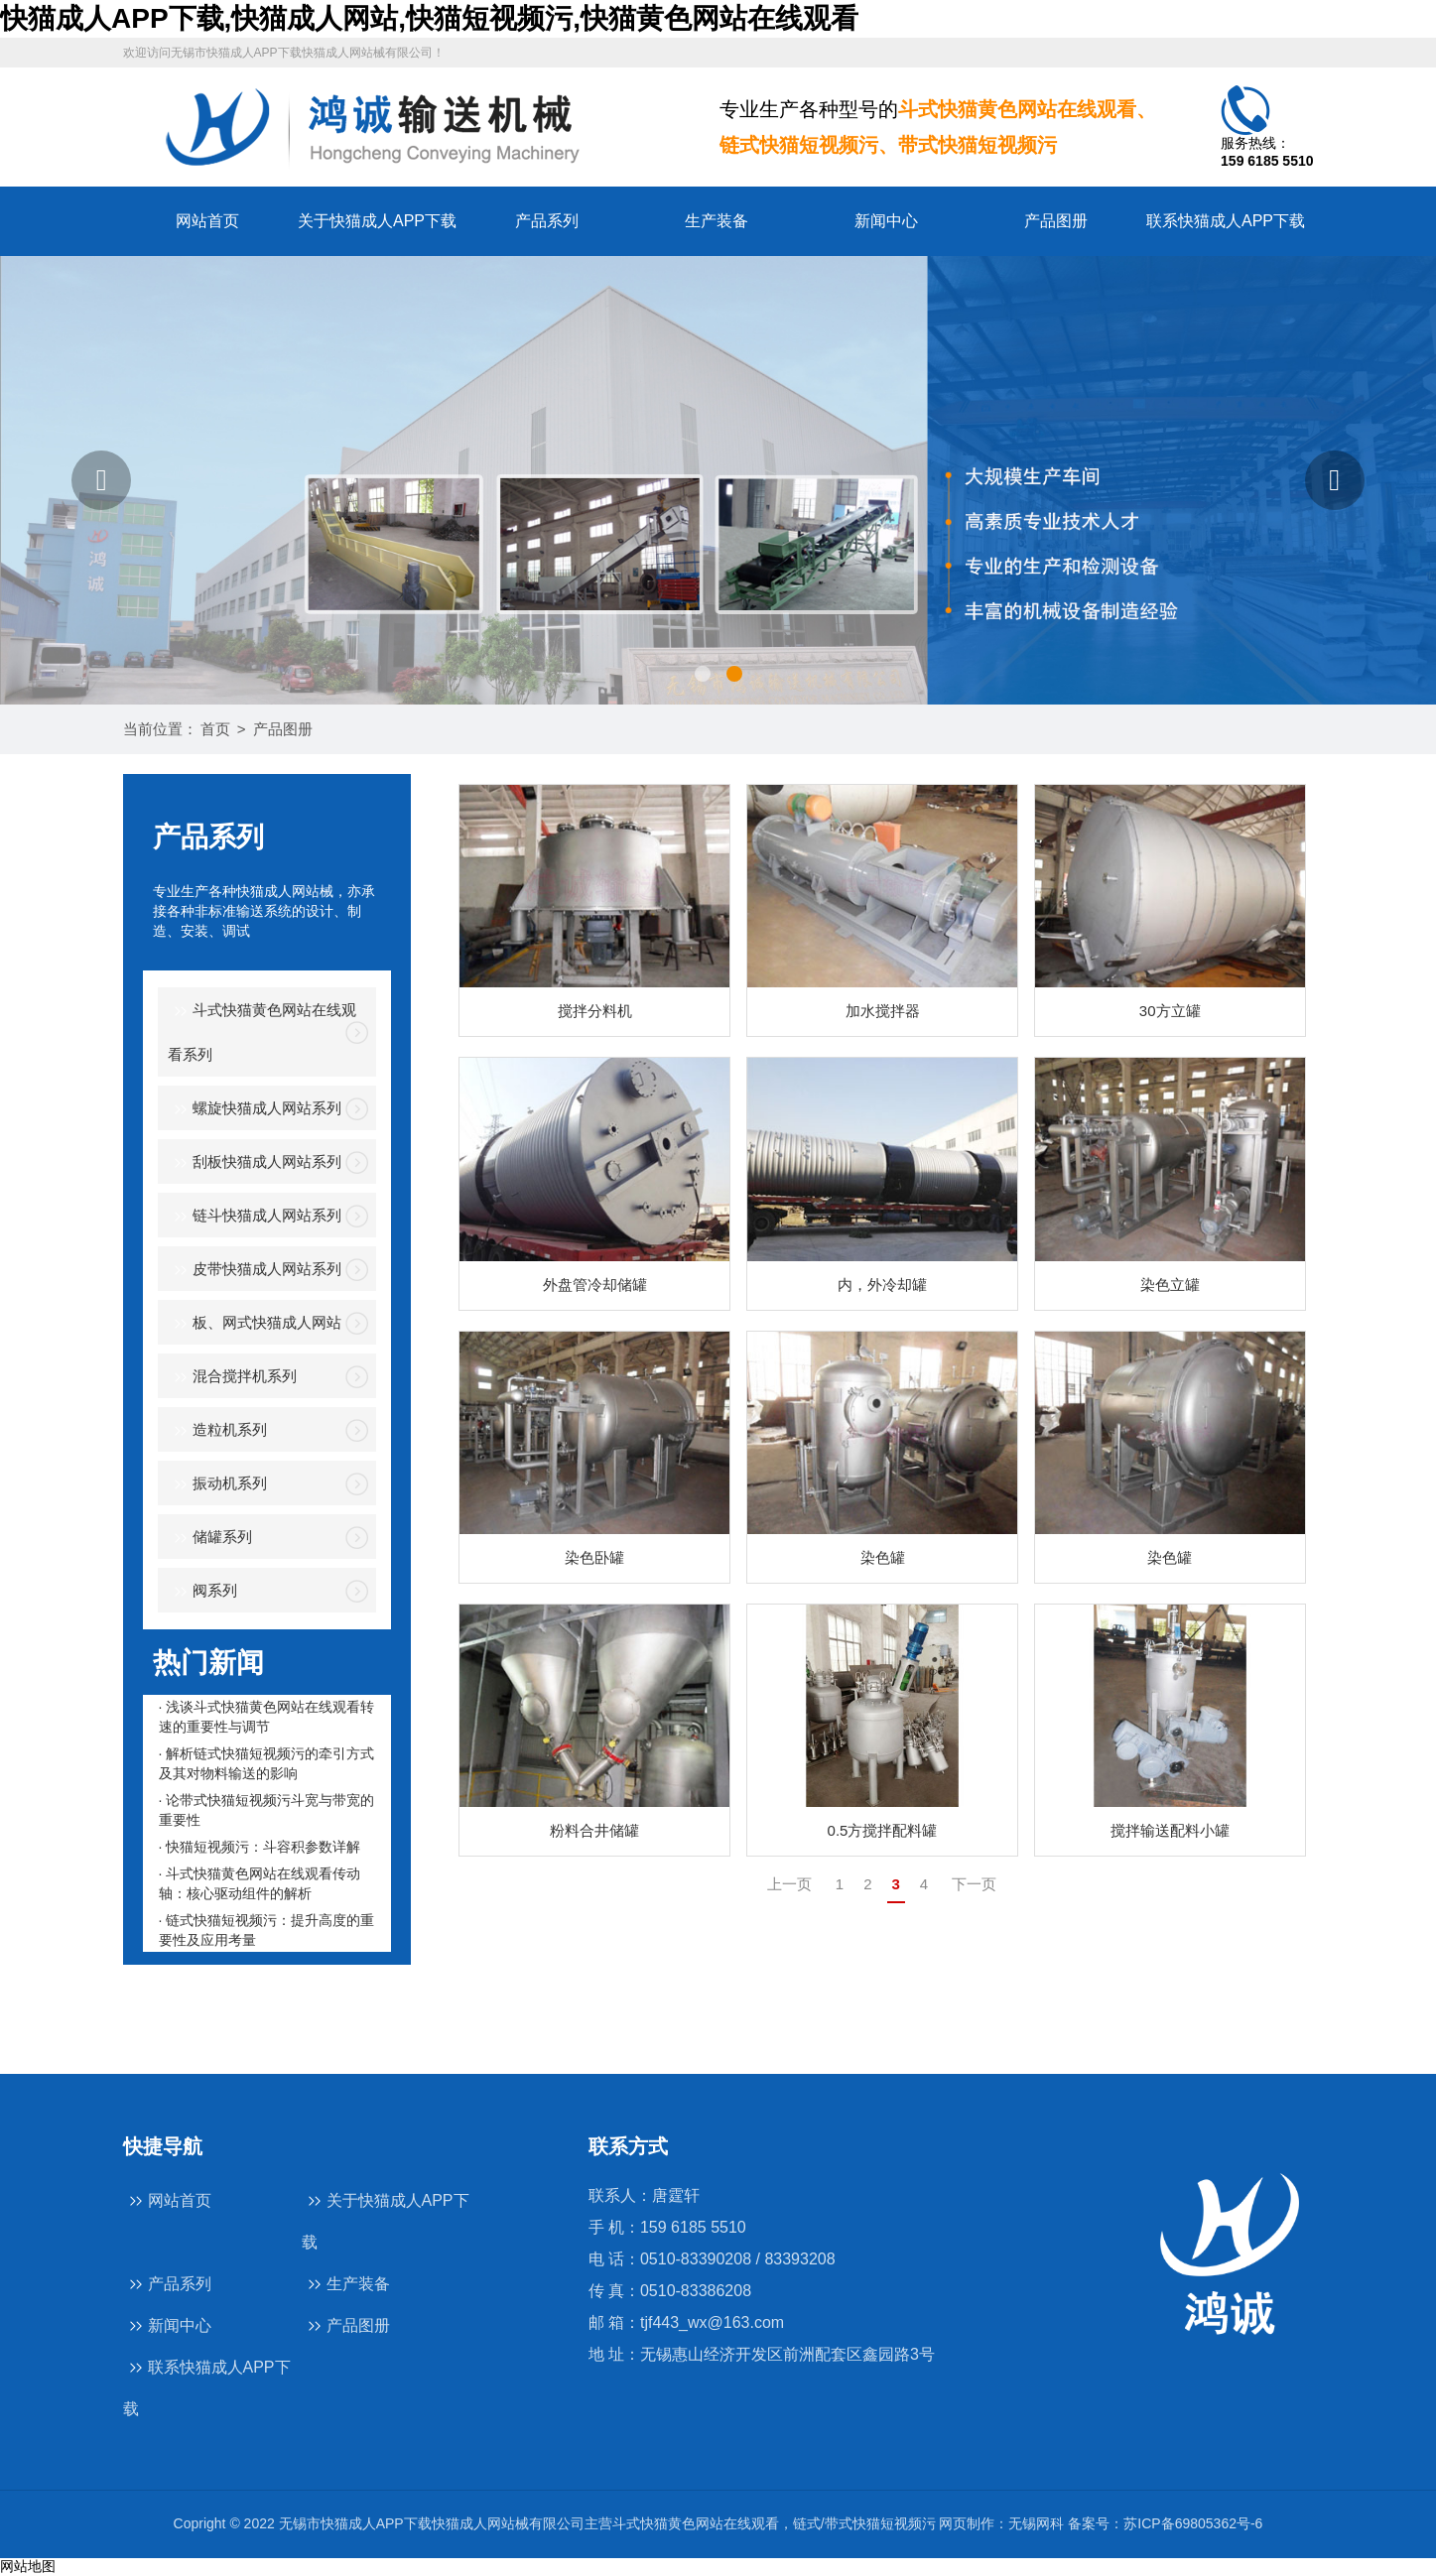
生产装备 (716, 220)
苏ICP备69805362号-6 (1192, 2523)
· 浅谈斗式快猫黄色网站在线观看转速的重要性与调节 (267, 1717)
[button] (101, 480)
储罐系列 (210, 1538)
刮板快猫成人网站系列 (254, 1163)
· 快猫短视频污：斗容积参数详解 (260, 1847)
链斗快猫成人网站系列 (254, 1217)
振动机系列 (217, 1485)
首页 (215, 728)
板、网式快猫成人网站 (254, 1324)
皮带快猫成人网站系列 (254, 1270)
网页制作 (966, 2523)
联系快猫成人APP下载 (1225, 220)
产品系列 (547, 220)
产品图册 (1056, 220)
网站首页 (207, 220)
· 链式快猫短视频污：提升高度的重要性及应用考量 (267, 1930)
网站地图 (28, 2566)
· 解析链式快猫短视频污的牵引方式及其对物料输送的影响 (267, 1763)
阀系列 (202, 1592)
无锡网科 (1036, 2523)
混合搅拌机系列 (232, 1377)
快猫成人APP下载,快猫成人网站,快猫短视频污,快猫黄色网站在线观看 (429, 18)
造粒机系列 (217, 1431)
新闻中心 (886, 220)
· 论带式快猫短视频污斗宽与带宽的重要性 (267, 1810)
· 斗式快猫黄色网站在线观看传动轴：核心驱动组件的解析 (260, 1883)
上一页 (789, 1883)
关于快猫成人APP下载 (377, 220)
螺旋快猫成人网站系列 (254, 1109)
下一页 (974, 1883)
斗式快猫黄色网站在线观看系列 (262, 1031)
